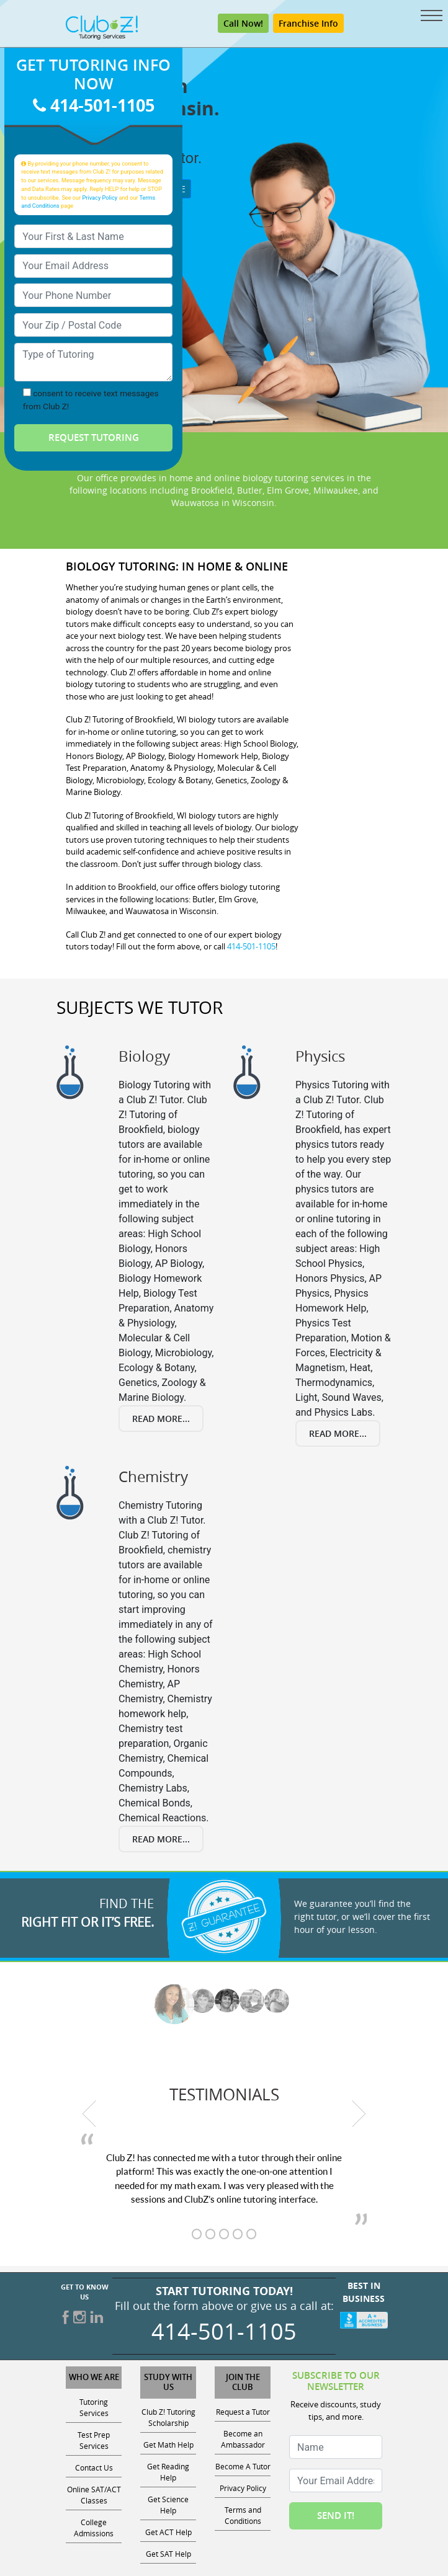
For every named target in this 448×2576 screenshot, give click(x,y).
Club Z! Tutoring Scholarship (168, 2417)
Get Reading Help (168, 2471)
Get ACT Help (168, 2532)
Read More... (161, 1418)
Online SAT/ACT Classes (94, 2494)
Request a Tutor (243, 2412)
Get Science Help (168, 2504)
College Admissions (94, 2527)
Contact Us (94, 2467)
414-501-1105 (94, 105)
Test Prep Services (94, 2440)
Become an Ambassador (243, 2438)
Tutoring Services (94, 2407)
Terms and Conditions (243, 2515)
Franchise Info (308, 23)
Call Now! (243, 23)
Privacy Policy (100, 197)
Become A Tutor (243, 2466)
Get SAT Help (168, 2554)
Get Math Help (168, 2444)
